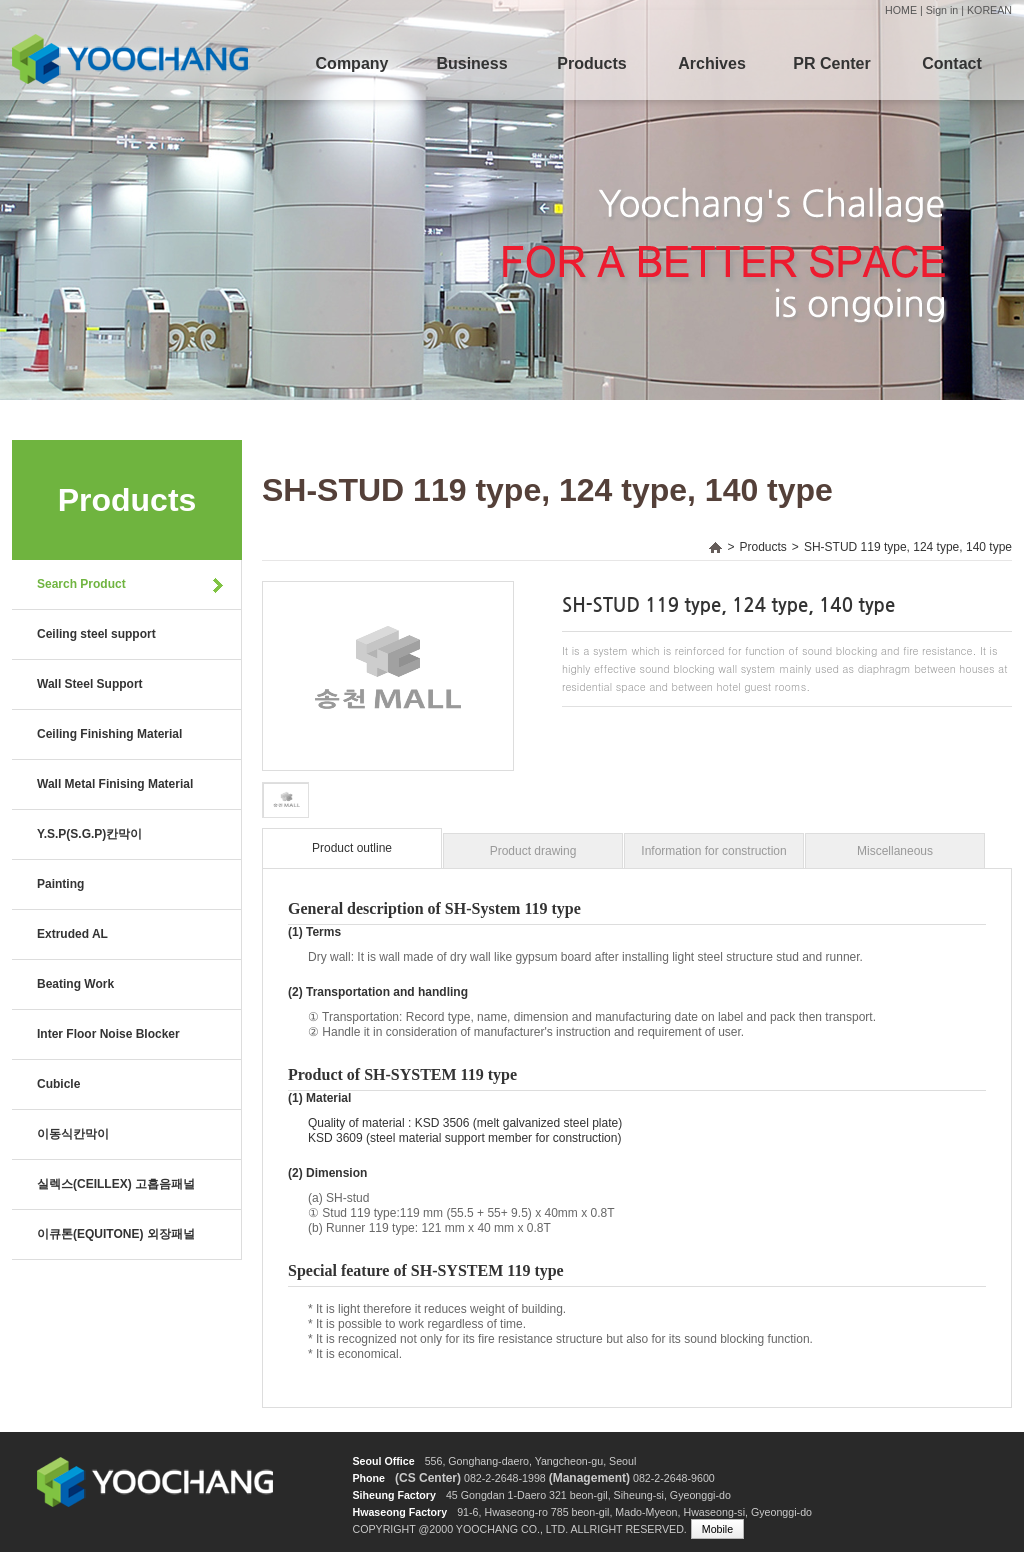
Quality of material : (359, 1123)
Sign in (942, 10)
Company (352, 63)
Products (591, 63)
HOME (901, 10)
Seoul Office (383, 1461)
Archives (712, 63)
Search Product (81, 584)
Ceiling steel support (96, 634)
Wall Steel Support (90, 684)
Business (471, 63)
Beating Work (75, 984)
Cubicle (58, 1084)
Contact (952, 63)
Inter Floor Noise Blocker (108, 1034)
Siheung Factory (394, 1495)
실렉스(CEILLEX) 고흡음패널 (116, 1184)
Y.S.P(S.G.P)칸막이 (89, 834)
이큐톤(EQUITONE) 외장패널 (116, 1234)
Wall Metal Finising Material (115, 784)
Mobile (717, 1529)
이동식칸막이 (73, 1134)
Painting (60, 884)
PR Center (831, 63)
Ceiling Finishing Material (109, 734)
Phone (368, 1478)
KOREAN (989, 10)
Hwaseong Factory (399, 1512)
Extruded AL (72, 934)
